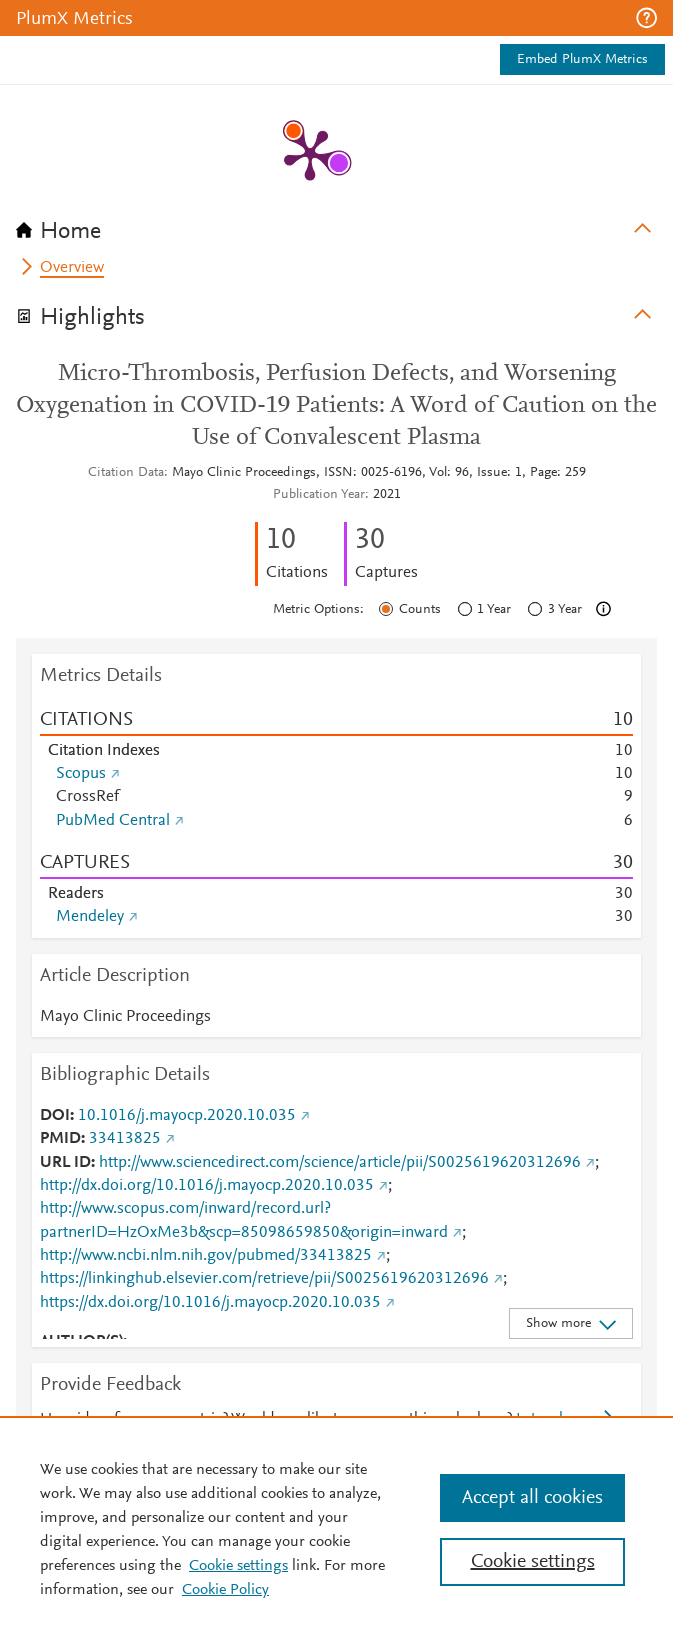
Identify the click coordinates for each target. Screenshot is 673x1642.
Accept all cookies (532, 1498)
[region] (336, 1529)
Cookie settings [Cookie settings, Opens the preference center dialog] (533, 1562)
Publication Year (319, 495)
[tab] (336, 225)
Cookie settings (238, 1566)
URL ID (65, 1163)
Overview (72, 268)
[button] (646, 18)
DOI (55, 1116)
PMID (60, 1139)
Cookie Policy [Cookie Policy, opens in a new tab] (225, 1590)
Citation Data (126, 473)
